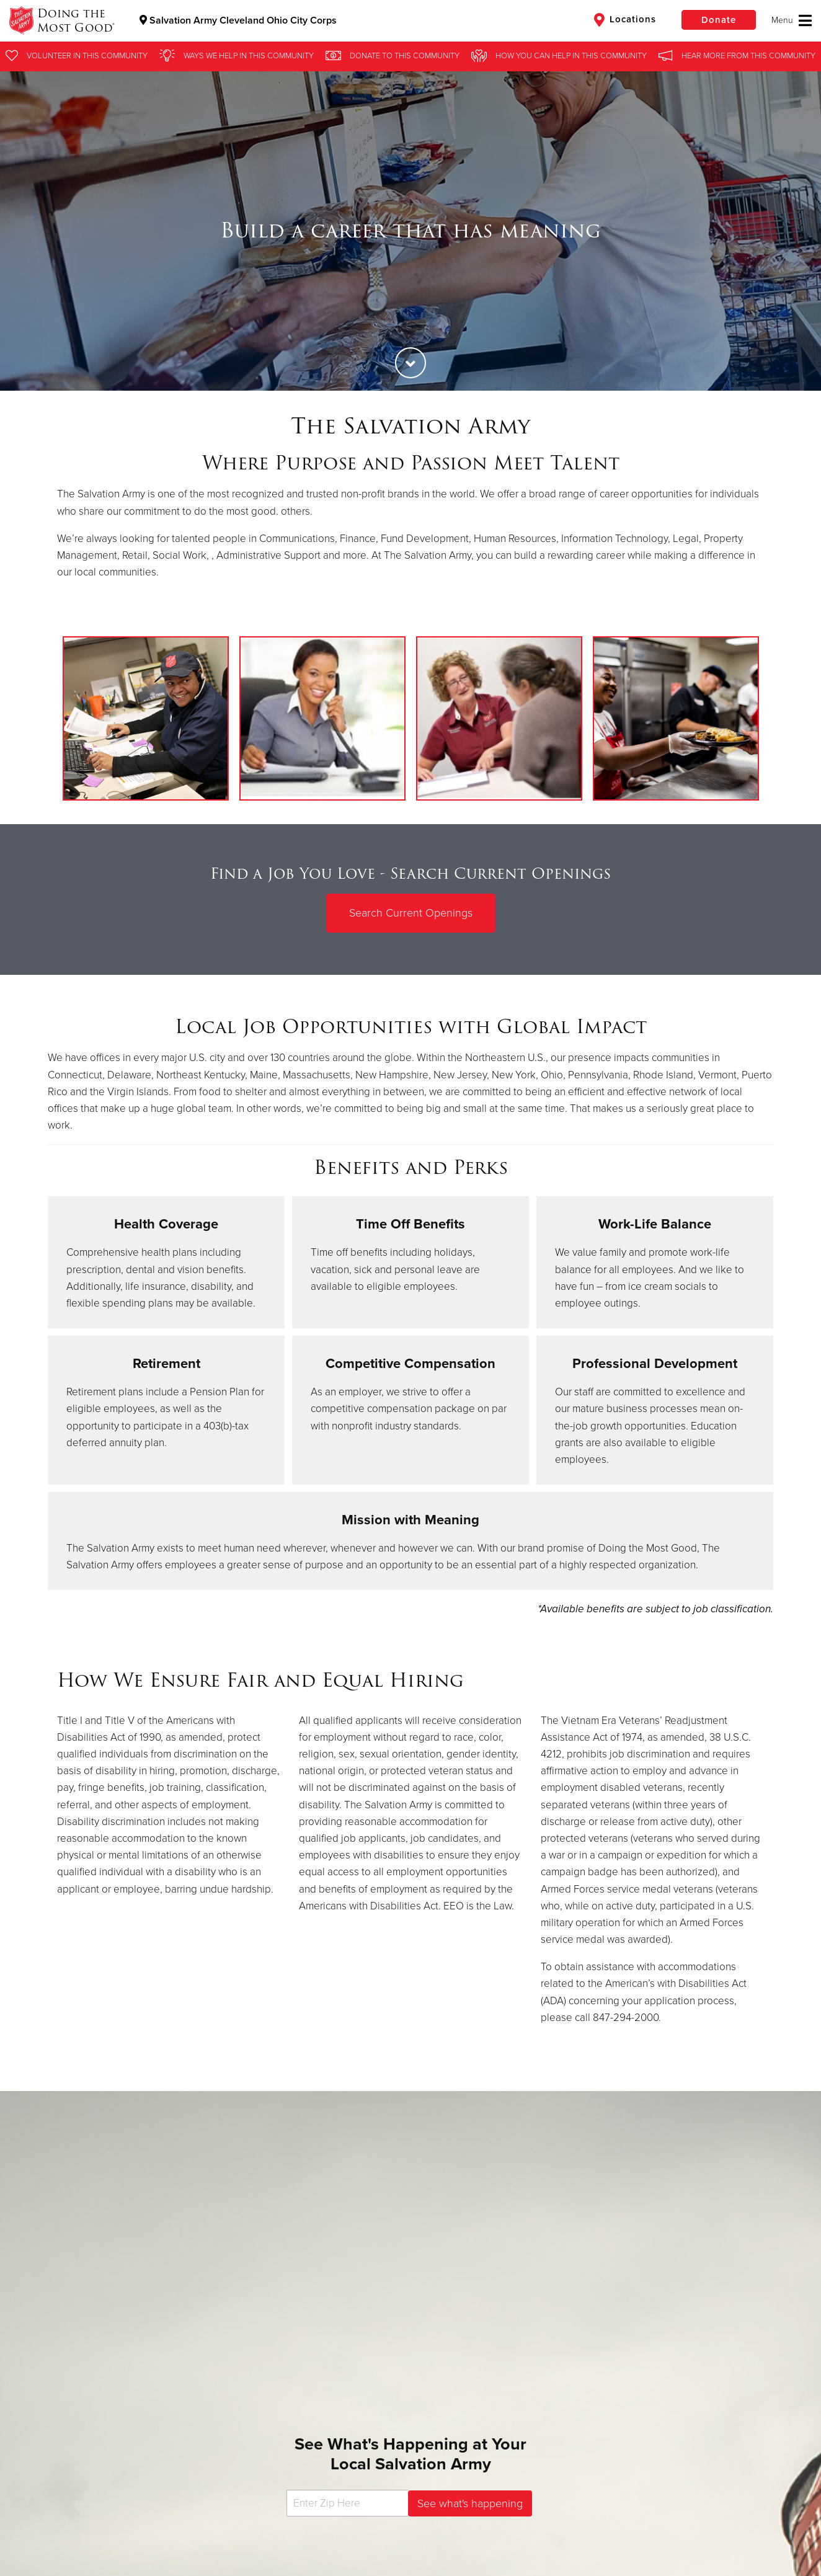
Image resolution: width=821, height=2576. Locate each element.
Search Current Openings (411, 913)
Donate (718, 19)
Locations (625, 20)
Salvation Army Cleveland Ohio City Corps (238, 20)
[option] (410, 231)
